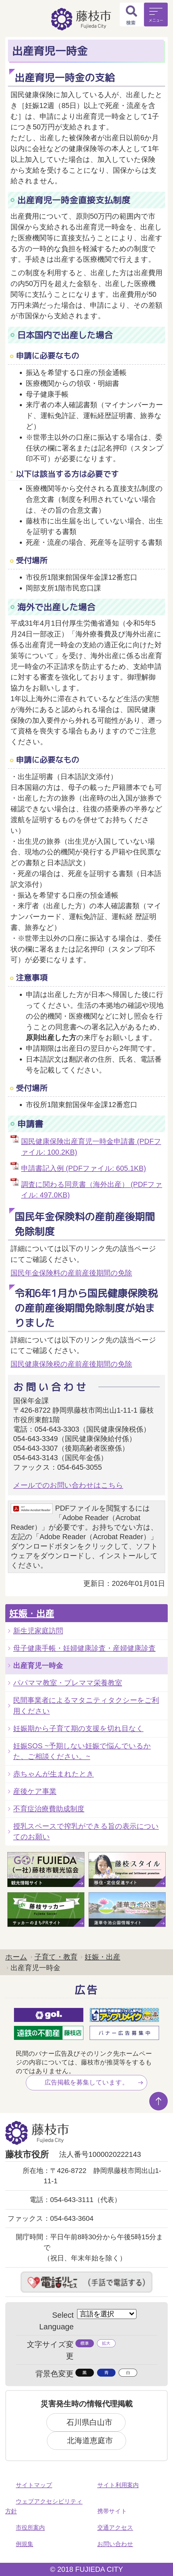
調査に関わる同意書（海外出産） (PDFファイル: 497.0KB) (91, 1189)
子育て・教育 (56, 1957)
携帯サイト (112, 2511)
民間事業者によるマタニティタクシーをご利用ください (86, 1705)
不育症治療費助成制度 (48, 1809)
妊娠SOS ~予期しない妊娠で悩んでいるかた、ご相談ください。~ (82, 1751)
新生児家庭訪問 (38, 1631)
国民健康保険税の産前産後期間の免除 (71, 1364)
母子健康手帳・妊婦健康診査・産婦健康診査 (84, 1648)
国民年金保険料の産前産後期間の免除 (71, 1273)
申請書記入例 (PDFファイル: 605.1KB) (83, 1168)
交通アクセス (115, 2527)
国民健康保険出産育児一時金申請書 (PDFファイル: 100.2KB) (91, 1146)
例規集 (24, 2544)
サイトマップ (34, 2485)
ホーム (16, 1957)
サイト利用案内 (118, 2485)
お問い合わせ (115, 2544)
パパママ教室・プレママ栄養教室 (67, 1683)
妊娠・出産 (31, 1613)
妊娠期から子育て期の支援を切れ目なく (78, 1728)
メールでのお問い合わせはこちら (68, 1485)
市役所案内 (30, 2527)
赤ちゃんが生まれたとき (53, 1774)
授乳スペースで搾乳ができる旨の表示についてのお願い (86, 1831)
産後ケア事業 (34, 1791)
